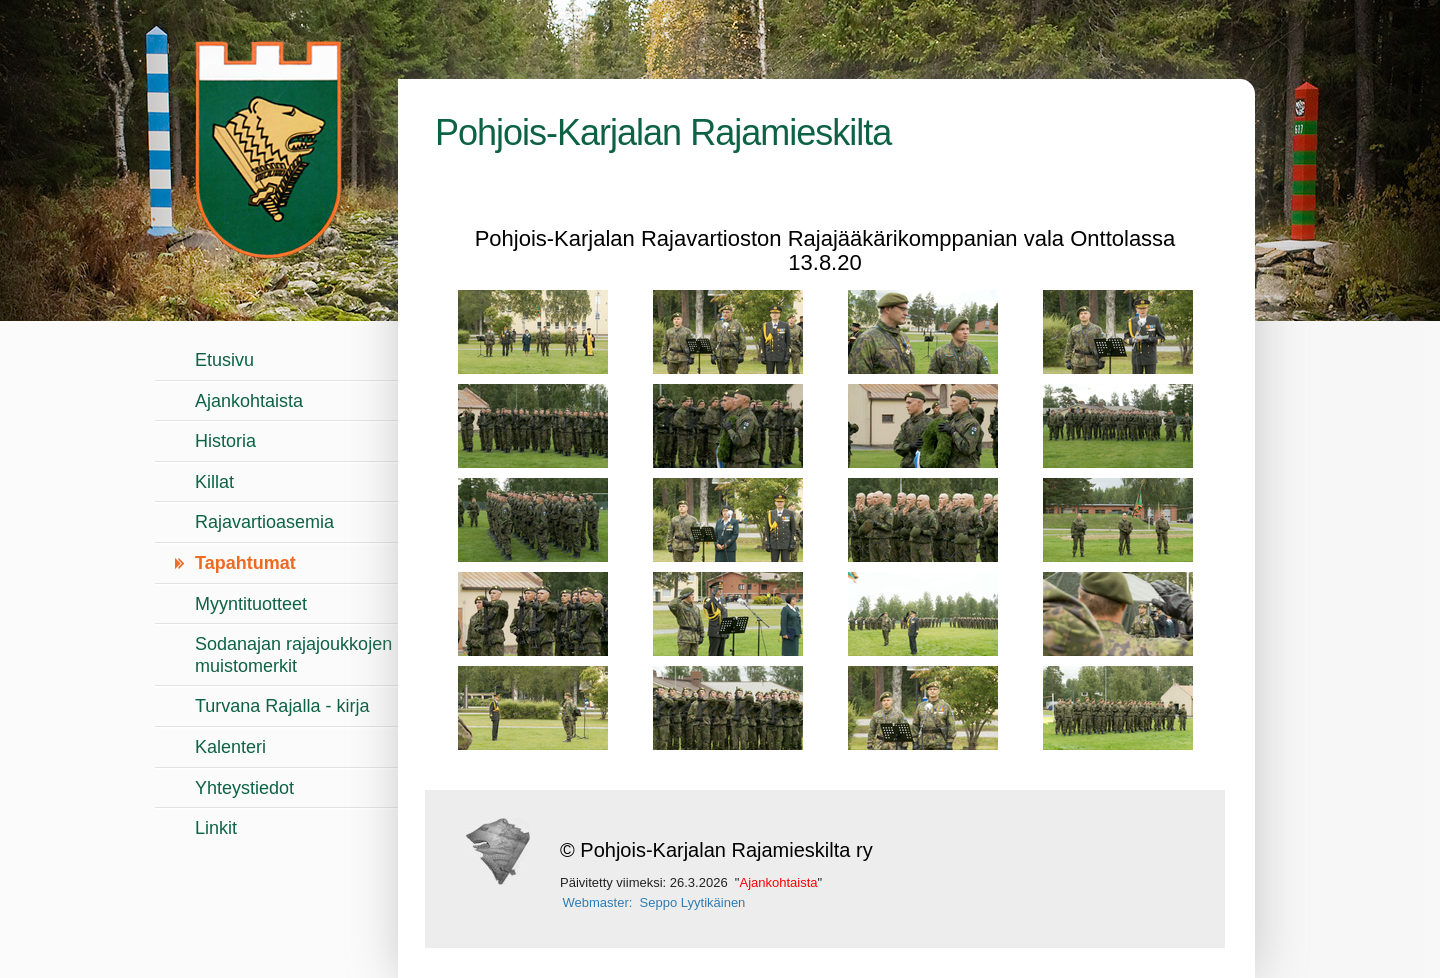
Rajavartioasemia (264, 522)
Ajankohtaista (249, 401)
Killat (214, 482)
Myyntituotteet (251, 604)
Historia (225, 441)
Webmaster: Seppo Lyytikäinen (654, 902)
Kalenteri (230, 747)
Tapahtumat (245, 563)
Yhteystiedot (244, 788)
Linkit (216, 828)
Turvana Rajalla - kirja (282, 706)
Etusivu (224, 360)
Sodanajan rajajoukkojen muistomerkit (293, 655)
